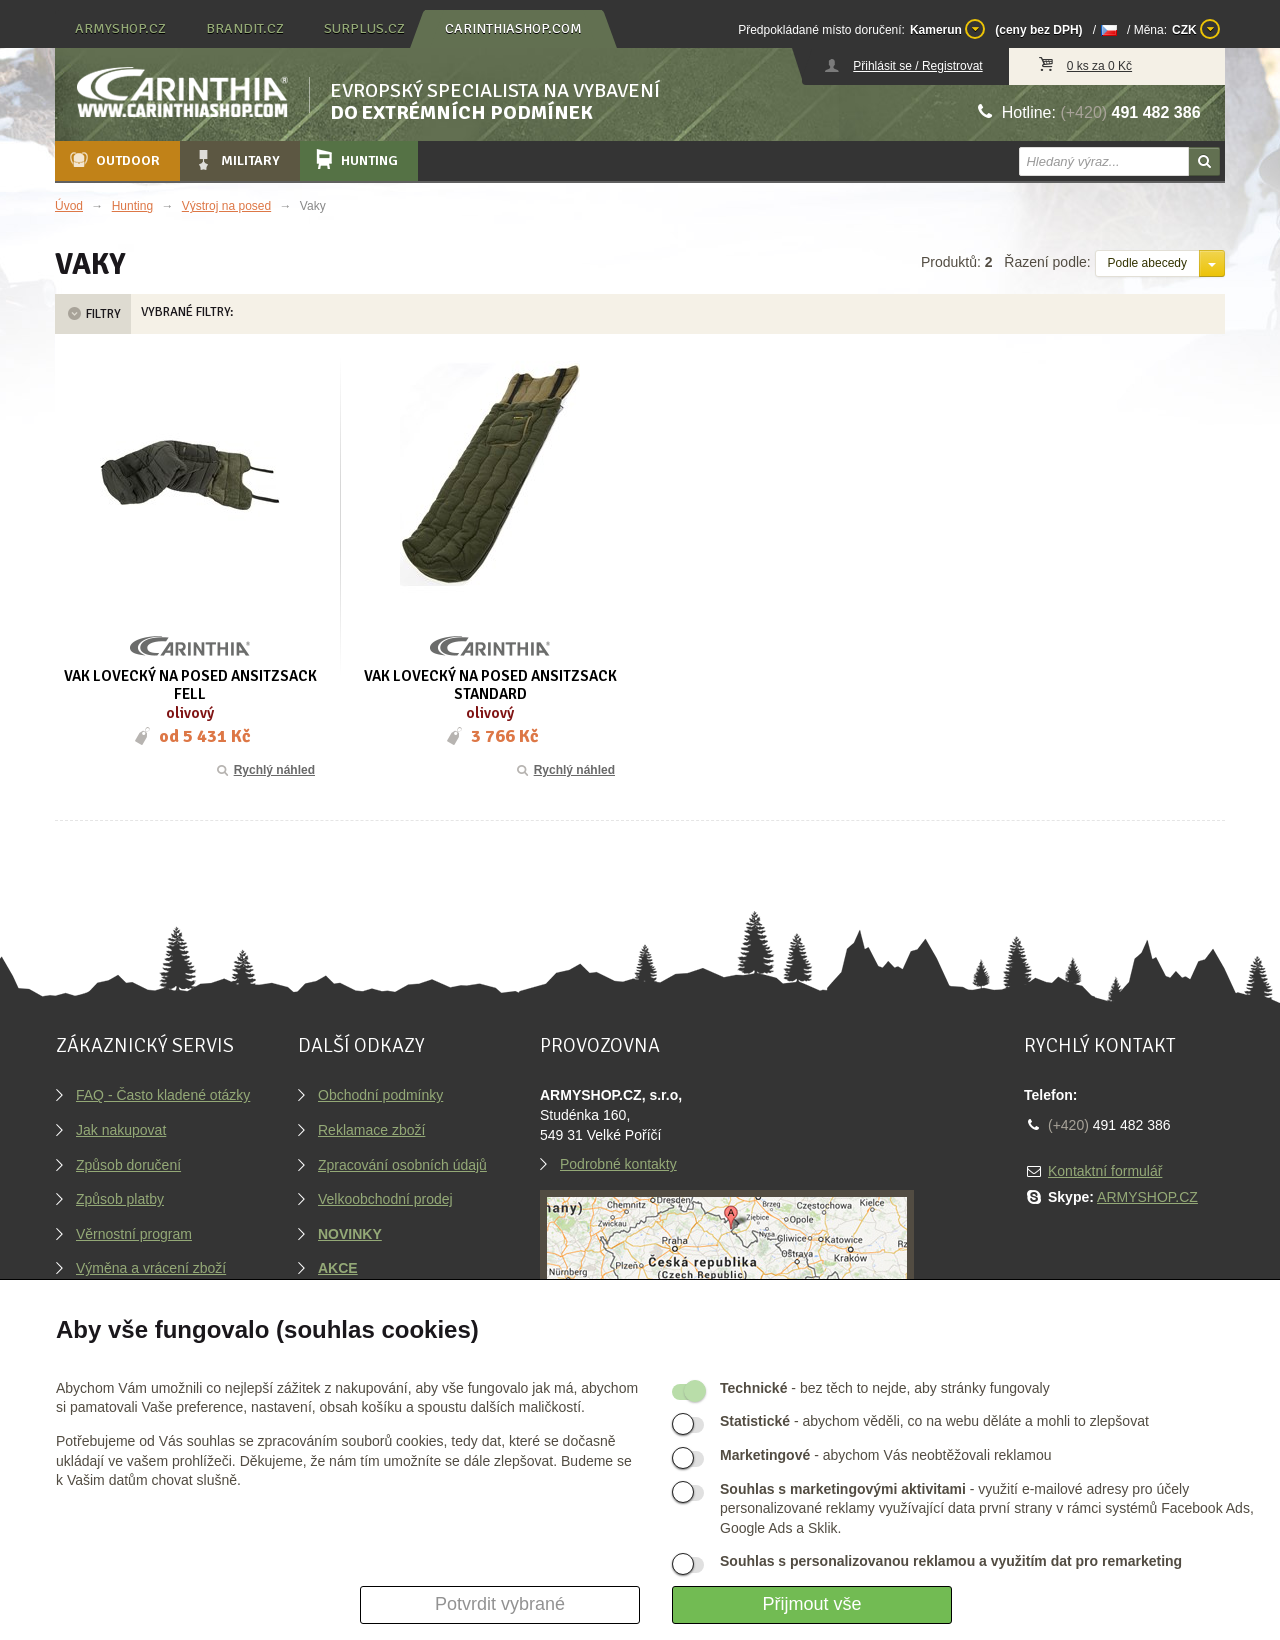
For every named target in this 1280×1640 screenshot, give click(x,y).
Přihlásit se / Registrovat (917, 66)
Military (236, 160)
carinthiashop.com (513, 28)
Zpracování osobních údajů (402, 1165)
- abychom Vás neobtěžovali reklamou (885, 1455)
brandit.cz (245, 28)
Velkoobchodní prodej (385, 1199)
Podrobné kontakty (618, 1164)
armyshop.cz (120, 28)
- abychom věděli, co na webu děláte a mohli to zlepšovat (934, 1421)
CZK (1196, 29)
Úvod (69, 206)
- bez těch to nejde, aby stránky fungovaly (885, 1388)
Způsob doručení (128, 1165)
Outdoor (113, 160)
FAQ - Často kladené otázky (163, 1095)
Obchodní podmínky (380, 1095)
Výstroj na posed (226, 206)
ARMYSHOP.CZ (1147, 1197)
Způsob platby (120, 1199)
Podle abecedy (1147, 263)
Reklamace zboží (371, 1130)
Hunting (355, 160)
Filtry (93, 314)
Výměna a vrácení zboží (151, 1268)
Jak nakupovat (121, 1130)
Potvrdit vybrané (500, 1604)
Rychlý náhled (264, 770)
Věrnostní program (134, 1234)
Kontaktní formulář (1105, 1171)
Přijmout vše (811, 1604)
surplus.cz (364, 28)
